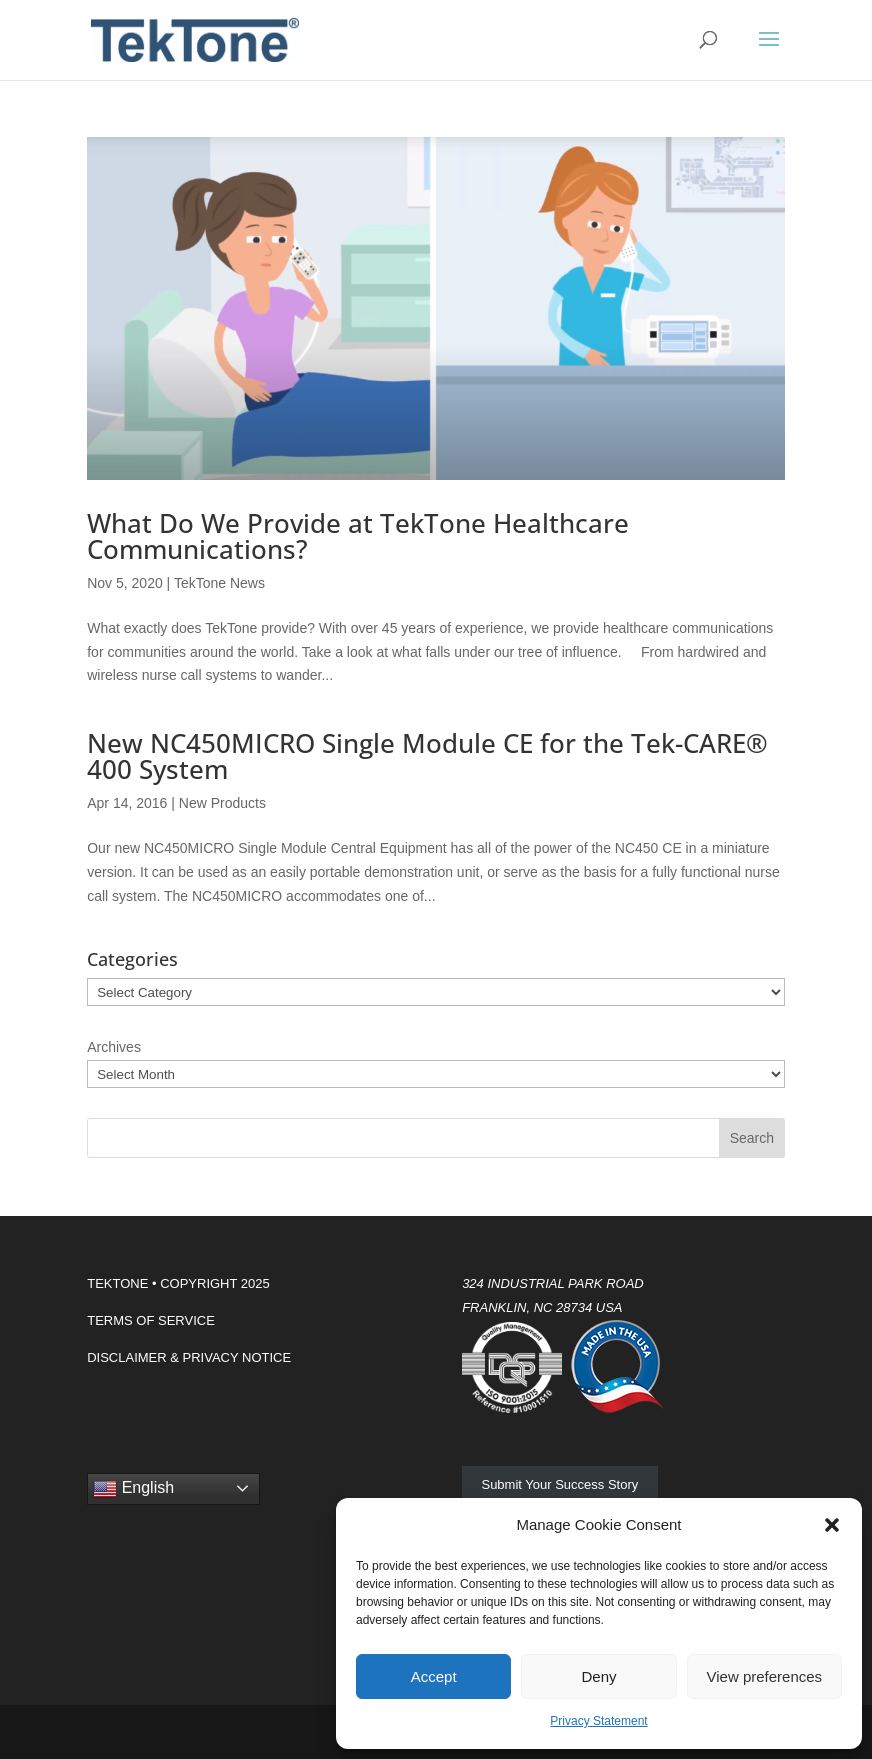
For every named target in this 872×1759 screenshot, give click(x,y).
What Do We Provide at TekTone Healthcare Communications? (358, 536)
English (133, 1489)
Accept (434, 1676)
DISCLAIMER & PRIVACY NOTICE (189, 1357)
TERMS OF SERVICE (151, 1320)
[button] (832, 1525)
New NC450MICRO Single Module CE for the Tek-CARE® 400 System (427, 756)
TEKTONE (117, 1283)
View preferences (765, 1676)
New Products (222, 803)
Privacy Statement (598, 1721)
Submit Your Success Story (559, 1484)
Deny (598, 1676)
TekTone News (219, 583)
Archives (114, 1047)
